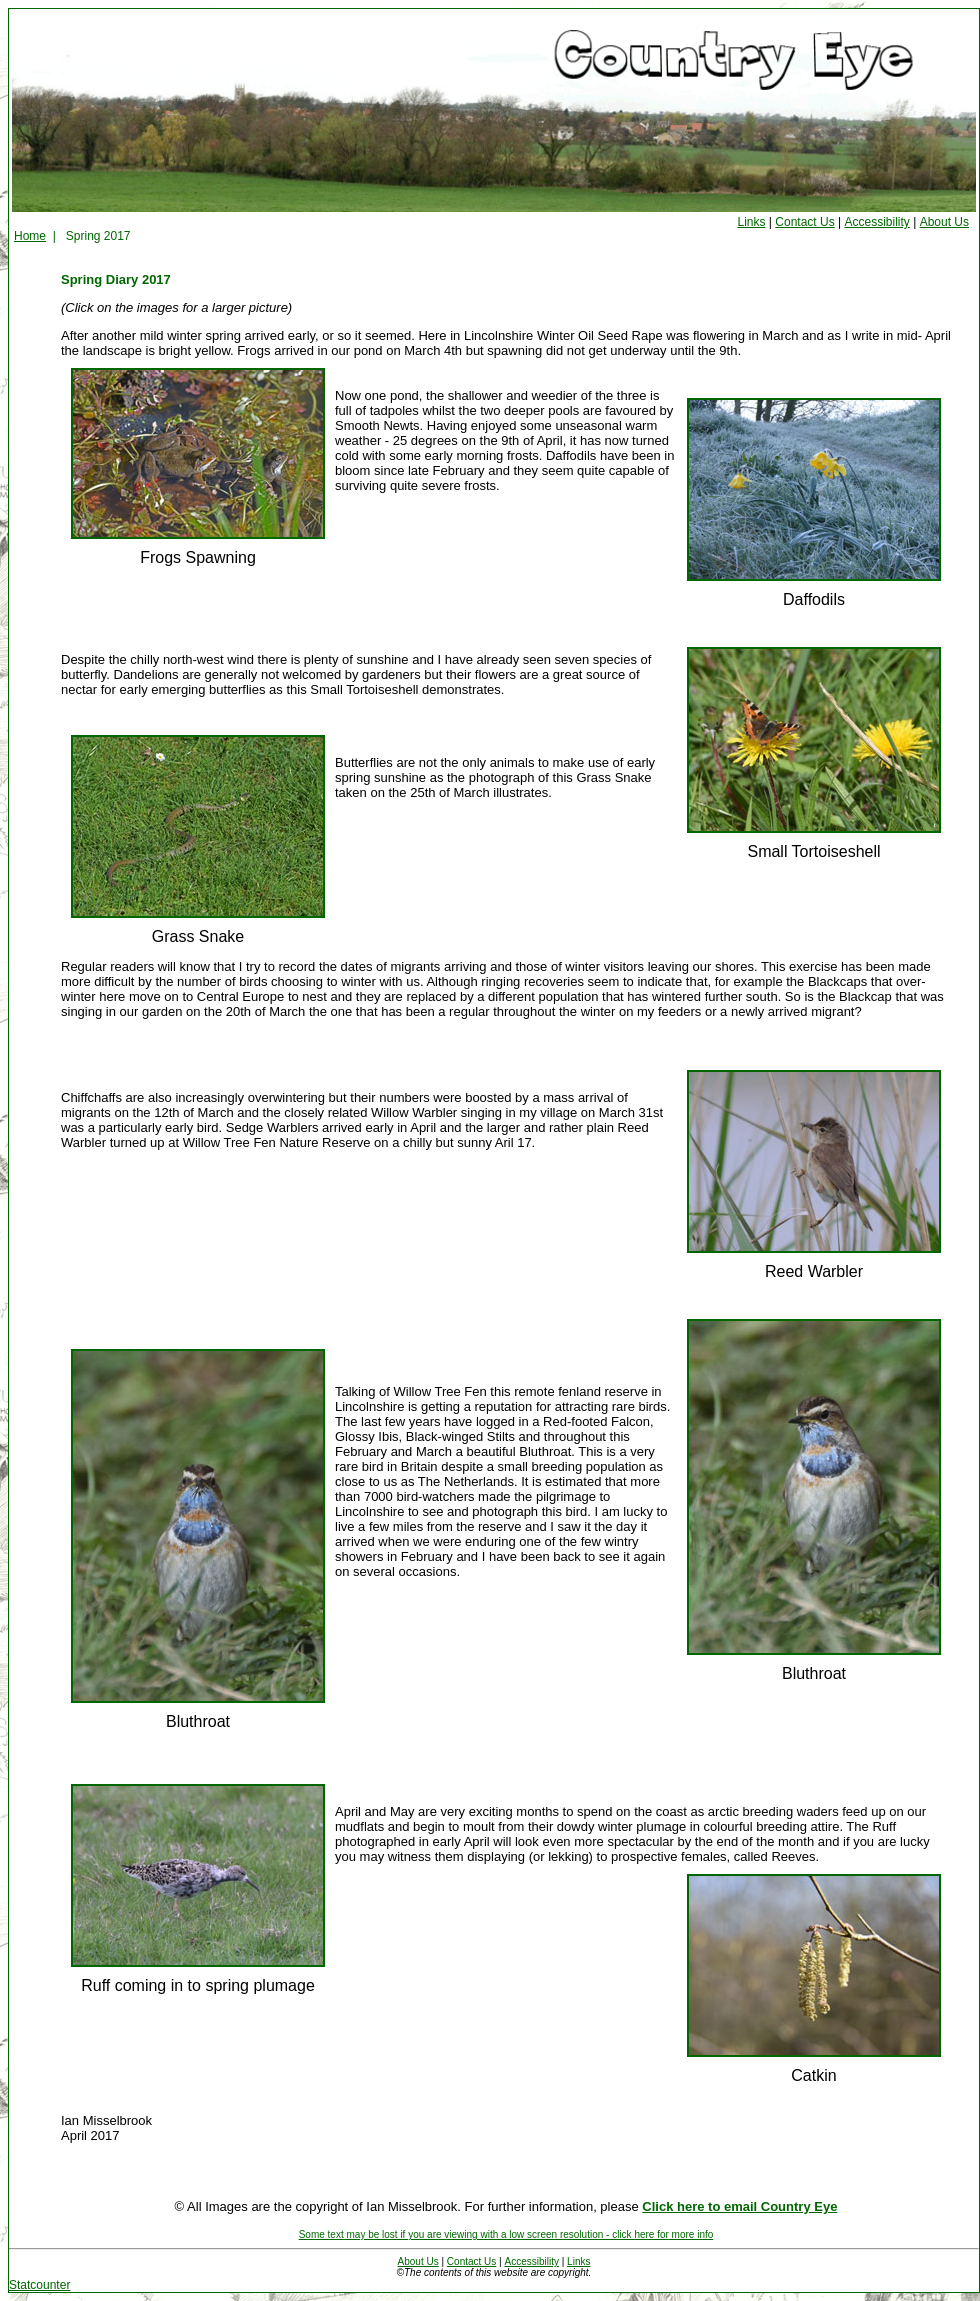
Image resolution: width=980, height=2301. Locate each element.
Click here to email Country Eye (739, 2206)
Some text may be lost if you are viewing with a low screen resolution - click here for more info (506, 2234)
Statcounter (39, 2285)
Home (30, 236)
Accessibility (876, 222)
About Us (944, 222)
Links (752, 222)
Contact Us (804, 222)
